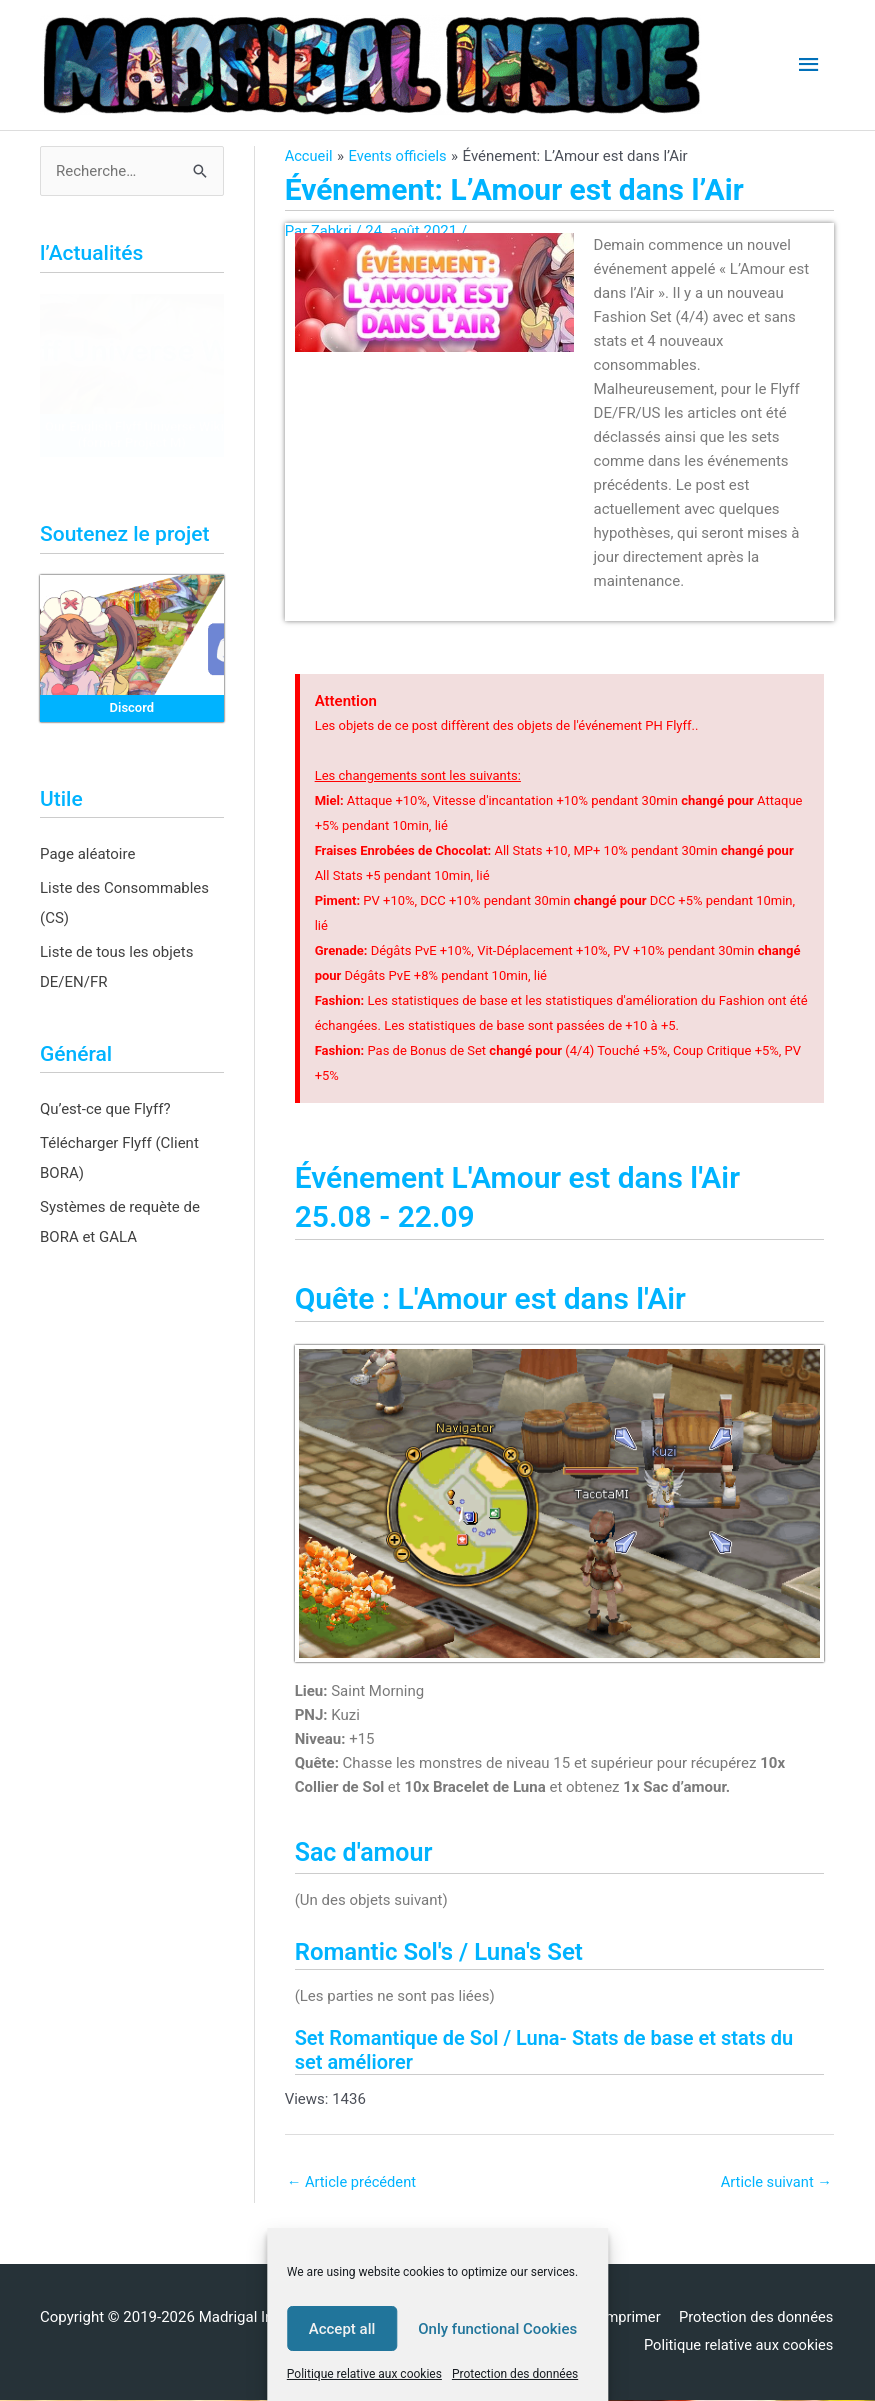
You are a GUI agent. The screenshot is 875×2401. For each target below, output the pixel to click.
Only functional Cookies (497, 2329)
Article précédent (353, 2182)
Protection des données (515, 2374)
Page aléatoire (87, 854)
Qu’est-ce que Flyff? (105, 1109)
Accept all (342, 2329)
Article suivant (775, 2182)
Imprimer (628, 2318)
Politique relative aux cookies (364, 2374)
